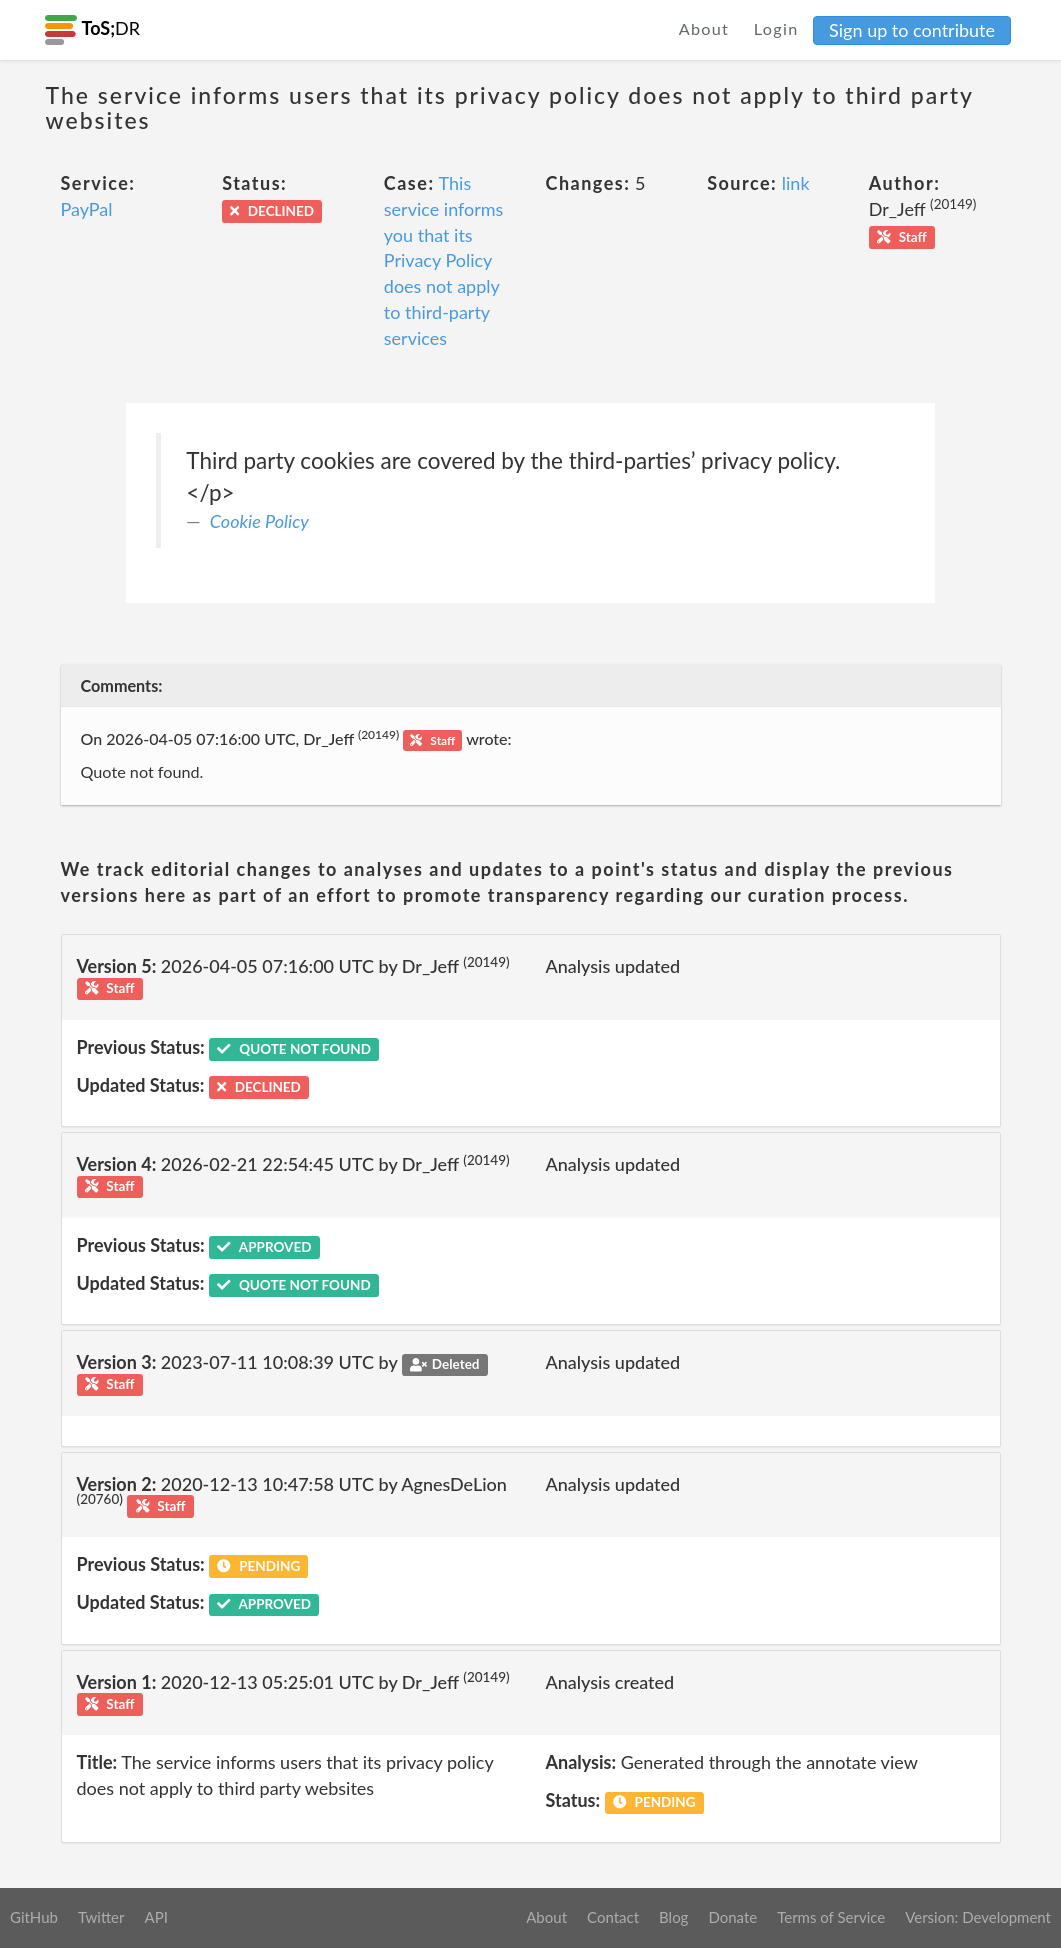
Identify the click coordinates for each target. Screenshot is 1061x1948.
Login (776, 28)
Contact (613, 1917)
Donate (732, 1917)
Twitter (101, 1917)
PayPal (87, 209)
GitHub (34, 1917)
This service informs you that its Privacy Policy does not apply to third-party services (444, 260)
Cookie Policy (259, 521)
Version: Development (978, 1917)
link (796, 183)
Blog (673, 1917)
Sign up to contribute (912, 30)
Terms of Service (831, 1917)
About (704, 28)
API (155, 1917)
